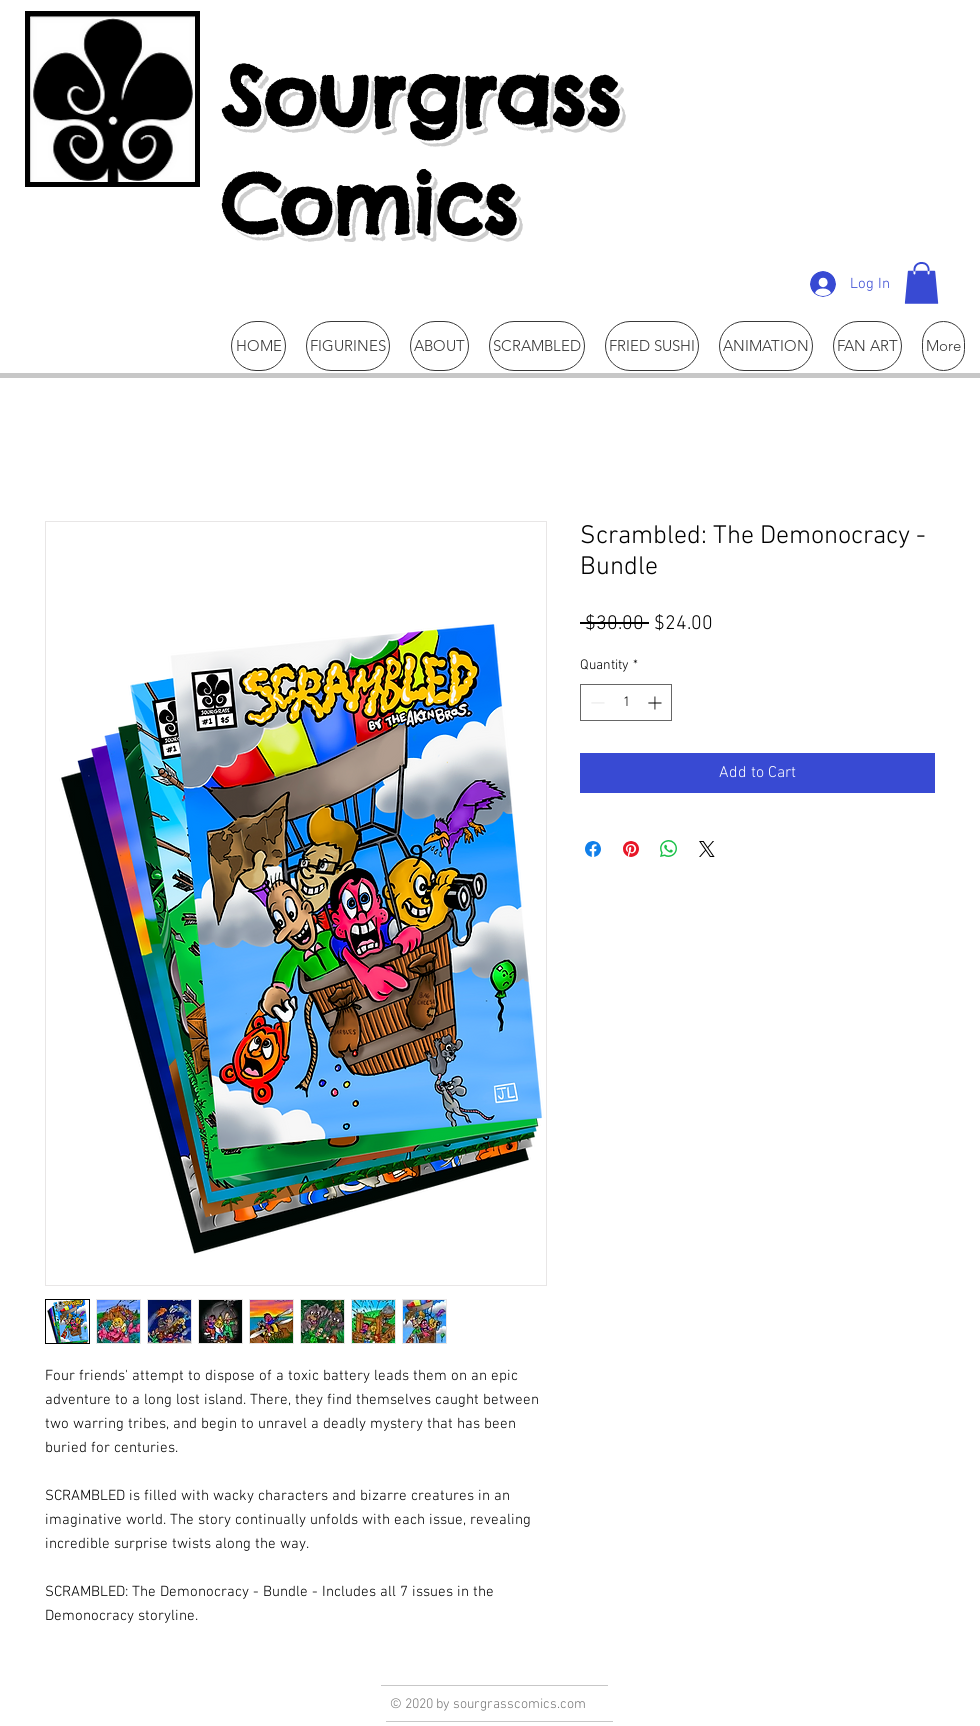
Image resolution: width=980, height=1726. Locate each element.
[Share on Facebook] (593, 849)
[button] (921, 283)
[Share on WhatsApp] (669, 849)
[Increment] (656, 702)
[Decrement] (595, 702)
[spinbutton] (626, 702)
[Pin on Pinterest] (631, 849)
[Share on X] (707, 849)
